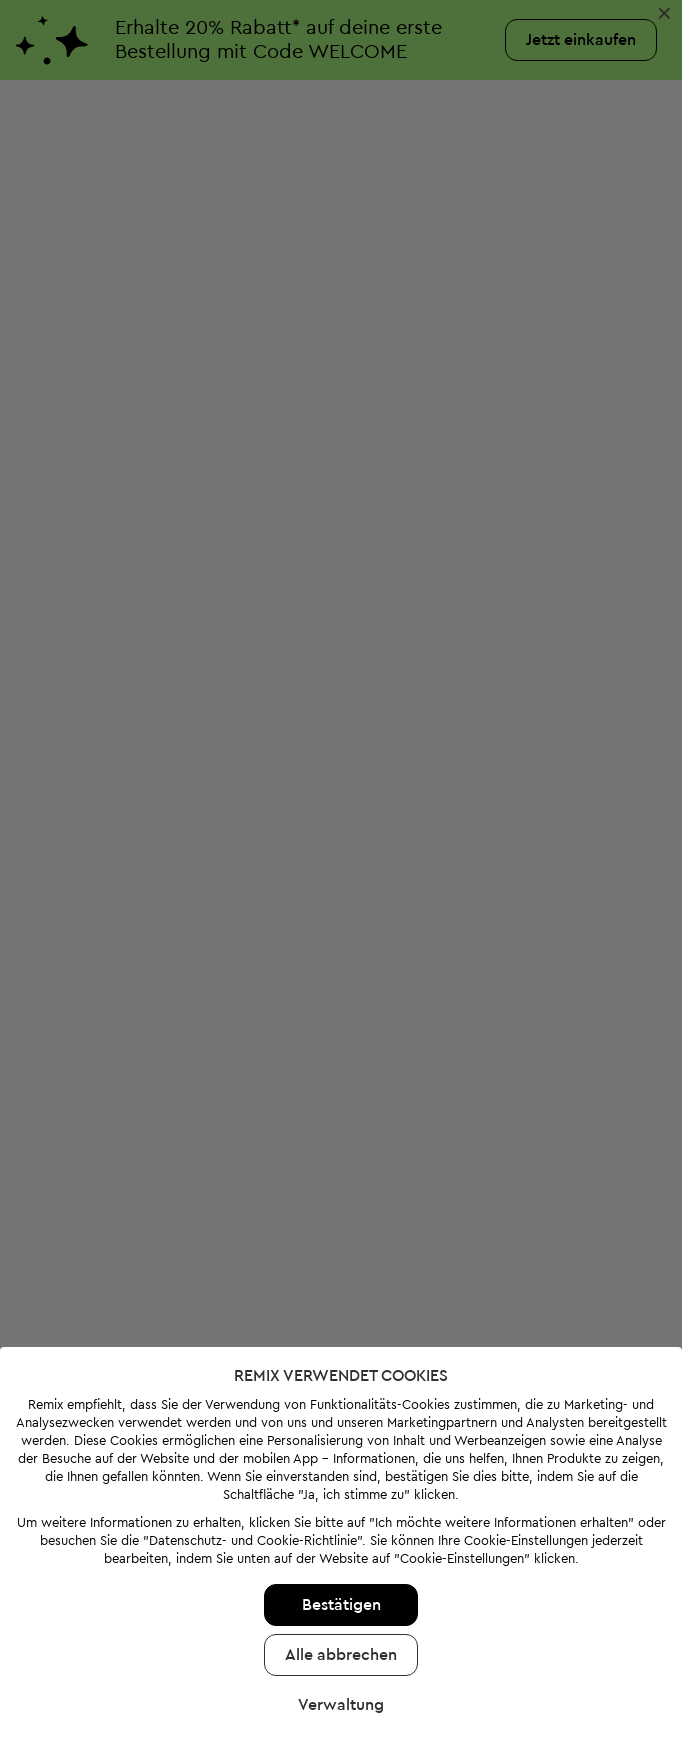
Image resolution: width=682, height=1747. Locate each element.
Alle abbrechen (341, 1599)
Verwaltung (341, 1649)
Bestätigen (341, 1549)
